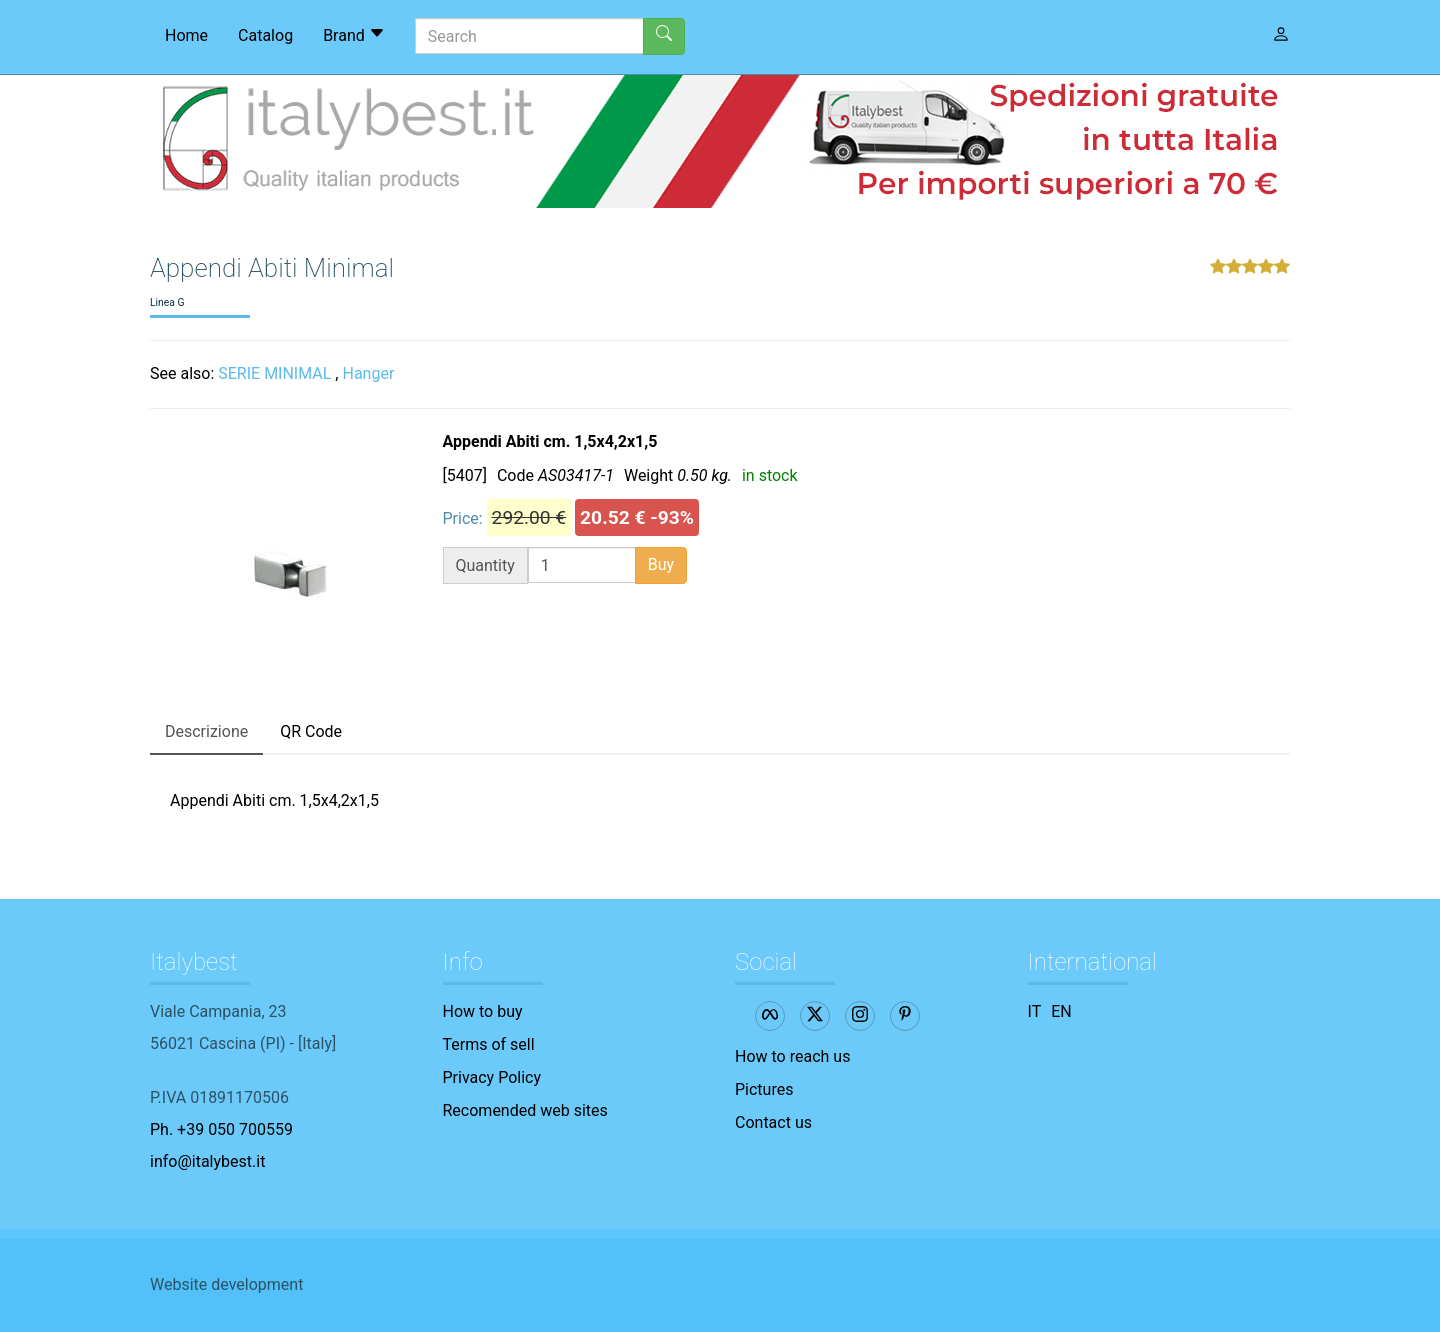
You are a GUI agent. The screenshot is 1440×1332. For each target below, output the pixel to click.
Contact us (773, 1122)
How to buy (483, 1011)
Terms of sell (489, 1044)
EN (1061, 1011)
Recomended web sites (525, 1110)
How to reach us (792, 1056)
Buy (661, 564)
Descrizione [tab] (206, 731)
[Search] (529, 36)
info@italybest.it (207, 1161)
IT (1035, 1011)
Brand (354, 35)
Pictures (764, 1089)
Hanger (368, 373)
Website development (226, 1284)
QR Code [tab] (311, 731)
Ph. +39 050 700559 (221, 1129)
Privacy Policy (492, 1077)
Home (186, 35)
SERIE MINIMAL (274, 373)
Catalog (265, 35)
